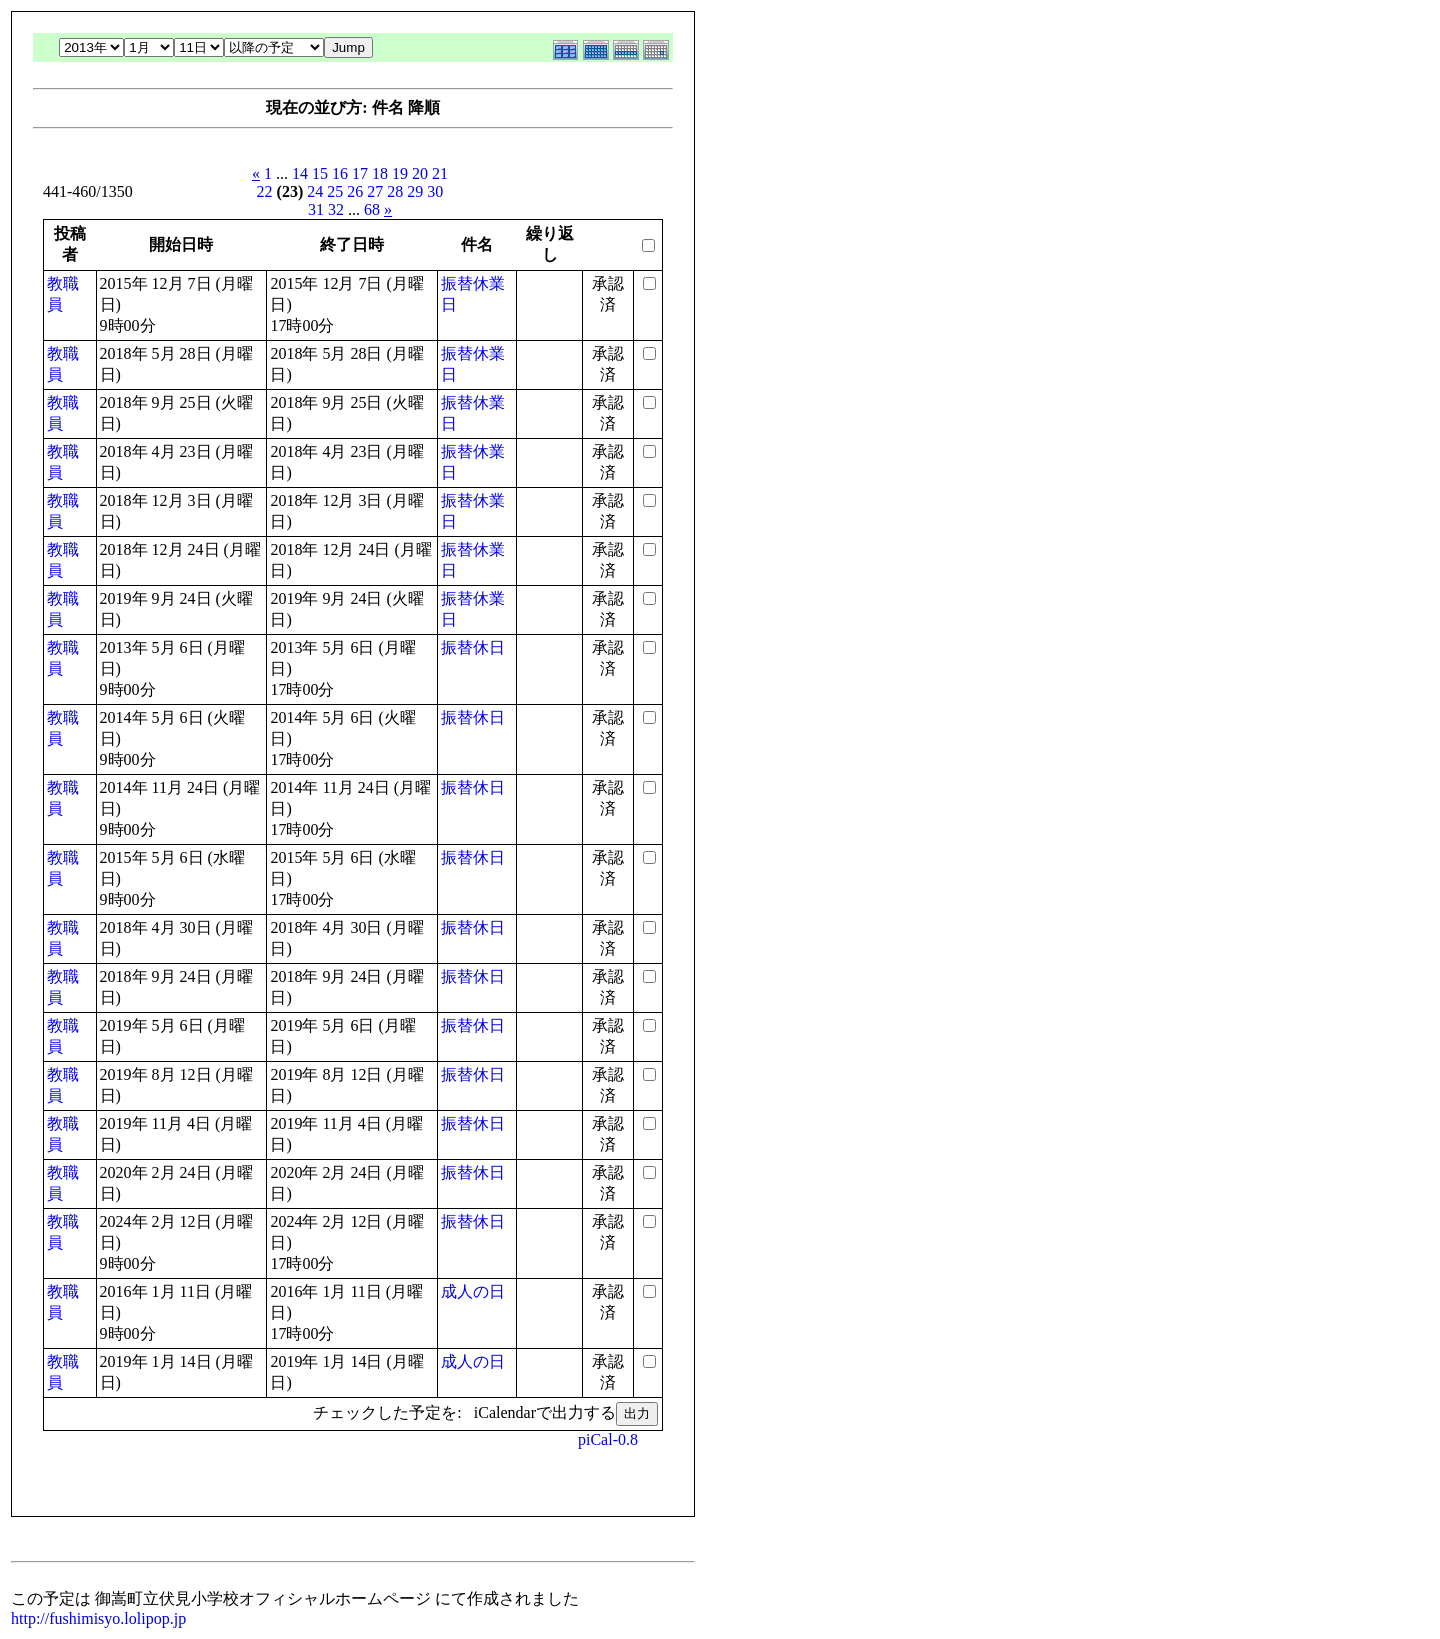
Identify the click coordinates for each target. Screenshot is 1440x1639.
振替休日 (473, 647)
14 (300, 173)
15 (320, 173)
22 (265, 191)
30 (435, 191)
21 (440, 173)
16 (340, 173)
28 (395, 191)
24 (315, 191)
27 (375, 191)
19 (400, 173)
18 (380, 173)
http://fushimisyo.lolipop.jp (98, 1618)
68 (372, 209)
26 (355, 191)
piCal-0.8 (608, 1439)
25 (335, 191)
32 (336, 209)
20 (420, 173)
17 (360, 173)
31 (316, 209)
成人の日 (473, 1291)
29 (415, 191)
